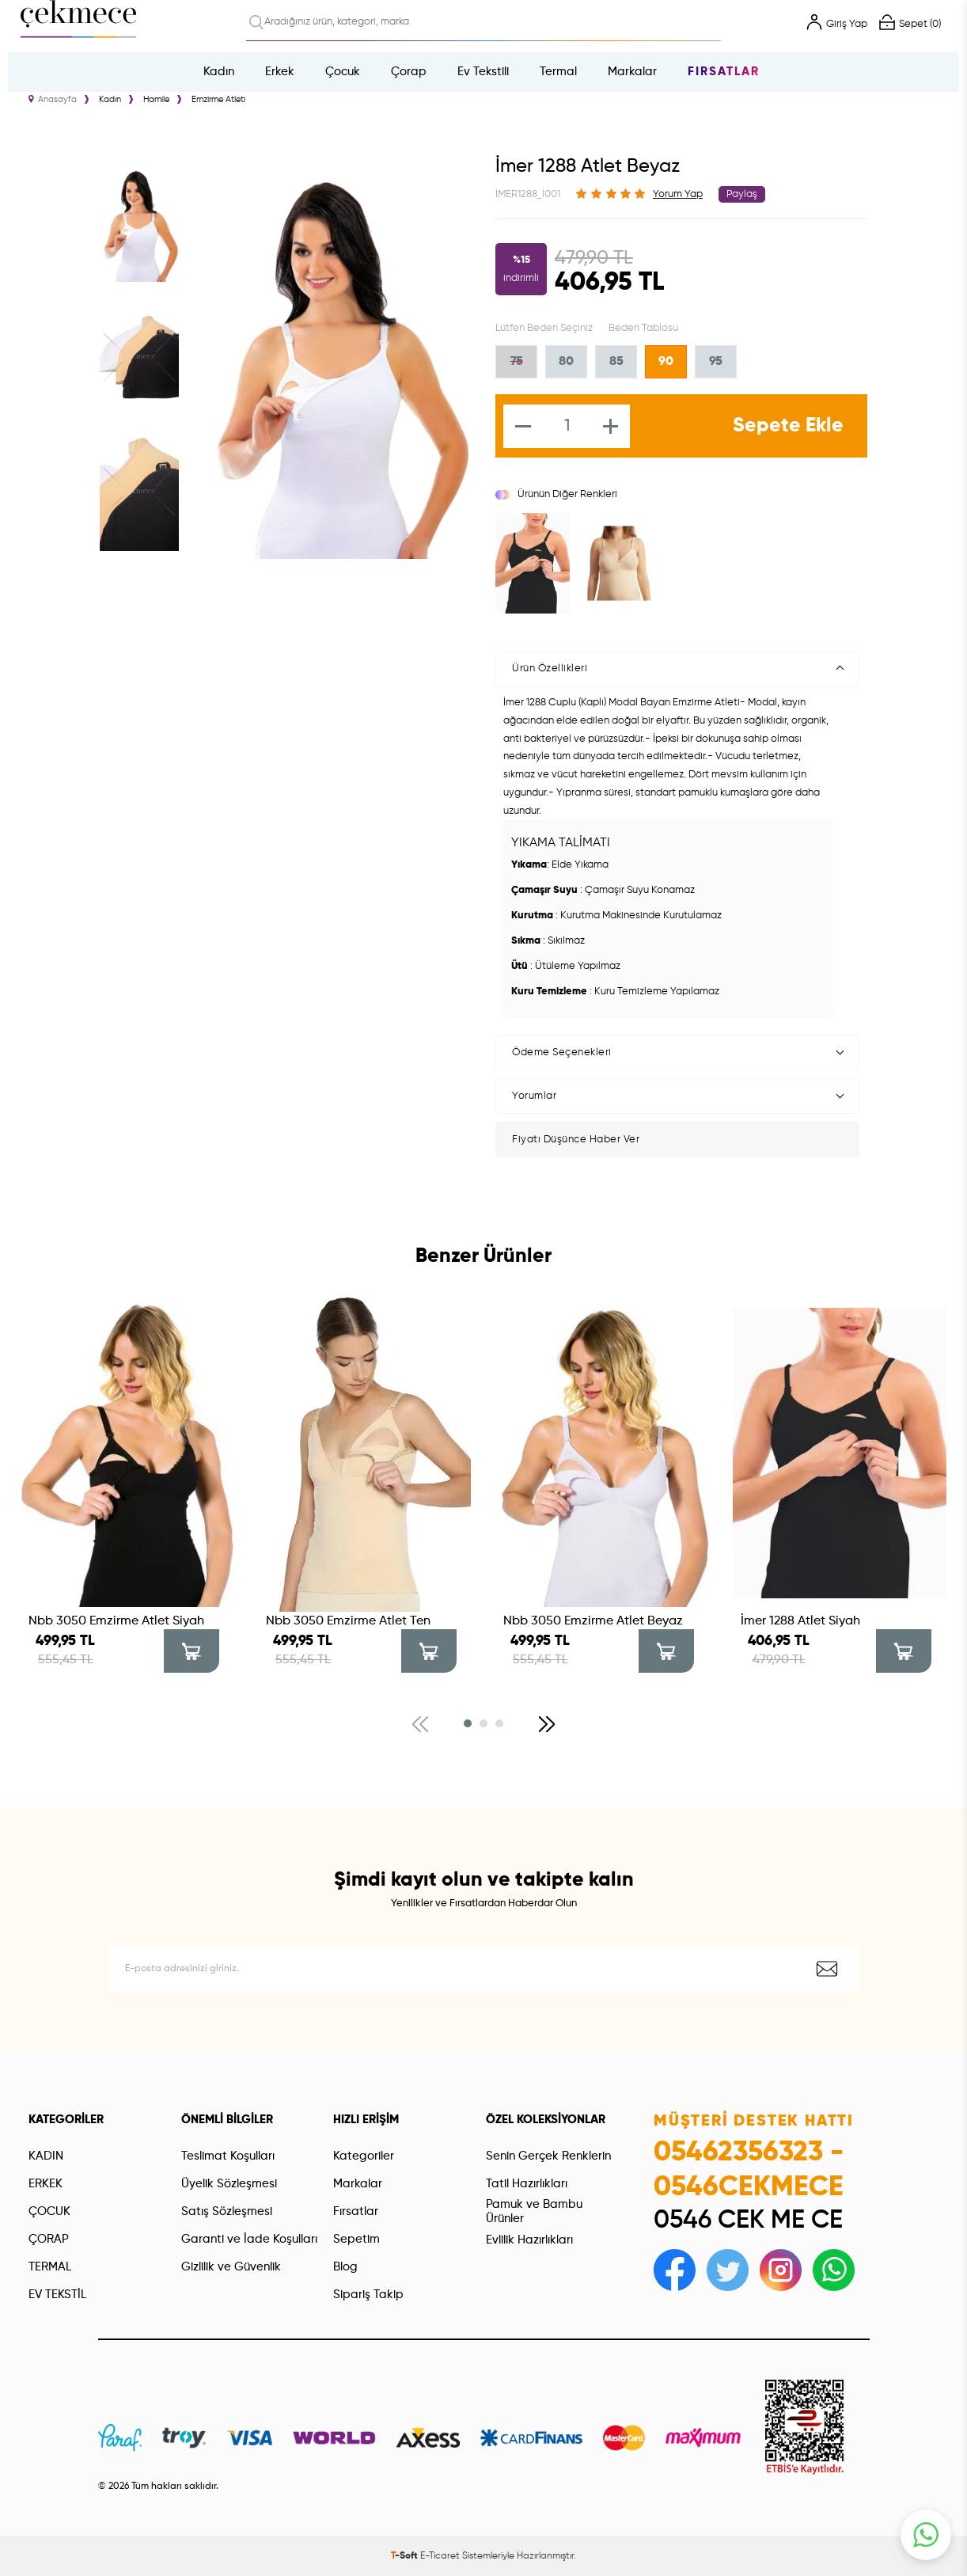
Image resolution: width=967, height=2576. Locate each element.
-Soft (405, 2556)
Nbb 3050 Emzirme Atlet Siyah (116, 1621)
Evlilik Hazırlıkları (529, 2240)
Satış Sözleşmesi (226, 2211)
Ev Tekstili (483, 72)
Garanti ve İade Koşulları (249, 2239)
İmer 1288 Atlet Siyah (800, 1621)
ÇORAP (48, 2239)
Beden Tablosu (643, 328)
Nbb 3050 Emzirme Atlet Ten (348, 1621)
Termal (558, 72)
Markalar (632, 72)
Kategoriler (363, 2156)
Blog (345, 2267)
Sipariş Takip (368, 2295)
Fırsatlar (724, 72)
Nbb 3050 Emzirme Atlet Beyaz (593, 1621)
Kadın (218, 72)
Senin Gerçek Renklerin (548, 2156)
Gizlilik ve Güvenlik (231, 2267)
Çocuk (342, 72)
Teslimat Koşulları (228, 2156)
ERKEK (45, 2184)
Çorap (409, 72)
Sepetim (356, 2239)
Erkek (279, 72)
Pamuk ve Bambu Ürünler (534, 2211)
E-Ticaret (440, 2556)
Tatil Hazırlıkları (526, 2184)
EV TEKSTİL (57, 2295)
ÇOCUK (49, 2211)
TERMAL (49, 2267)
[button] (468, 1723)
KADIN (45, 2156)
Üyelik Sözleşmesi (229, 2184)
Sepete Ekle (788, 426)
